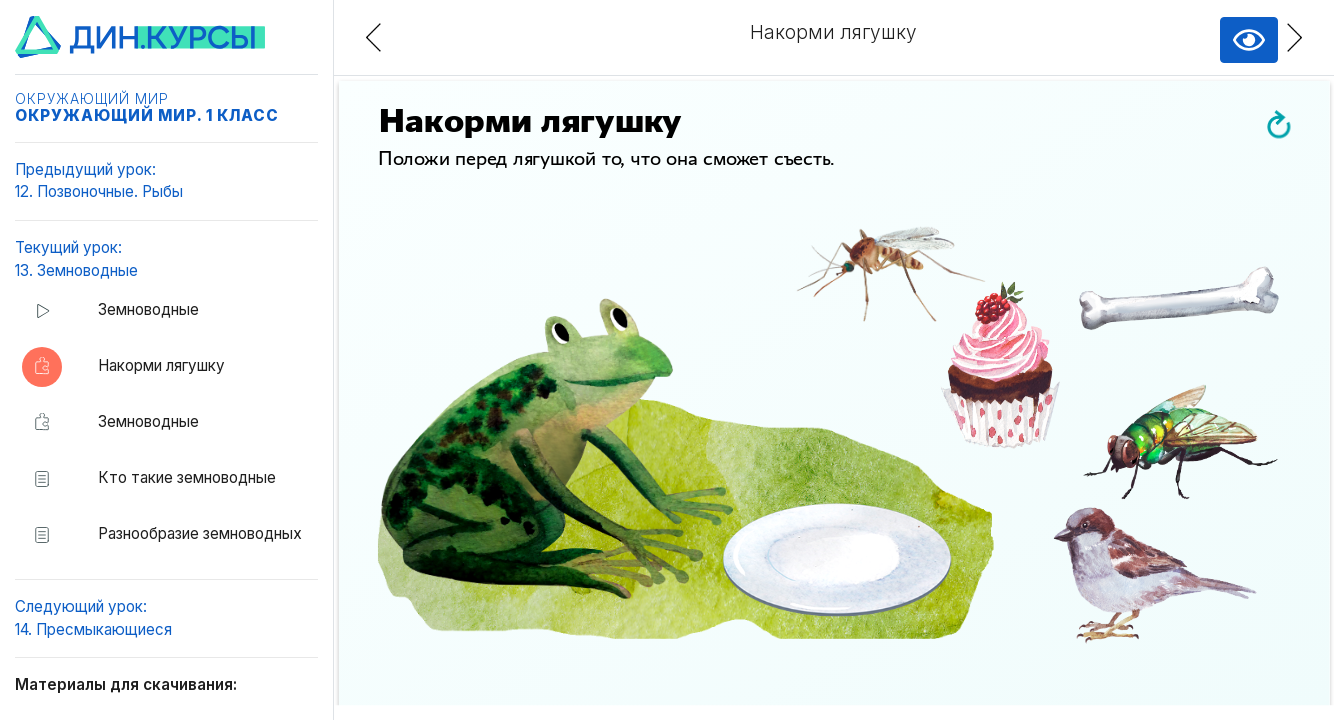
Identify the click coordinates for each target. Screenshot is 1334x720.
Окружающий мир (92, 99)
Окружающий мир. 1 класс (147, 115)
